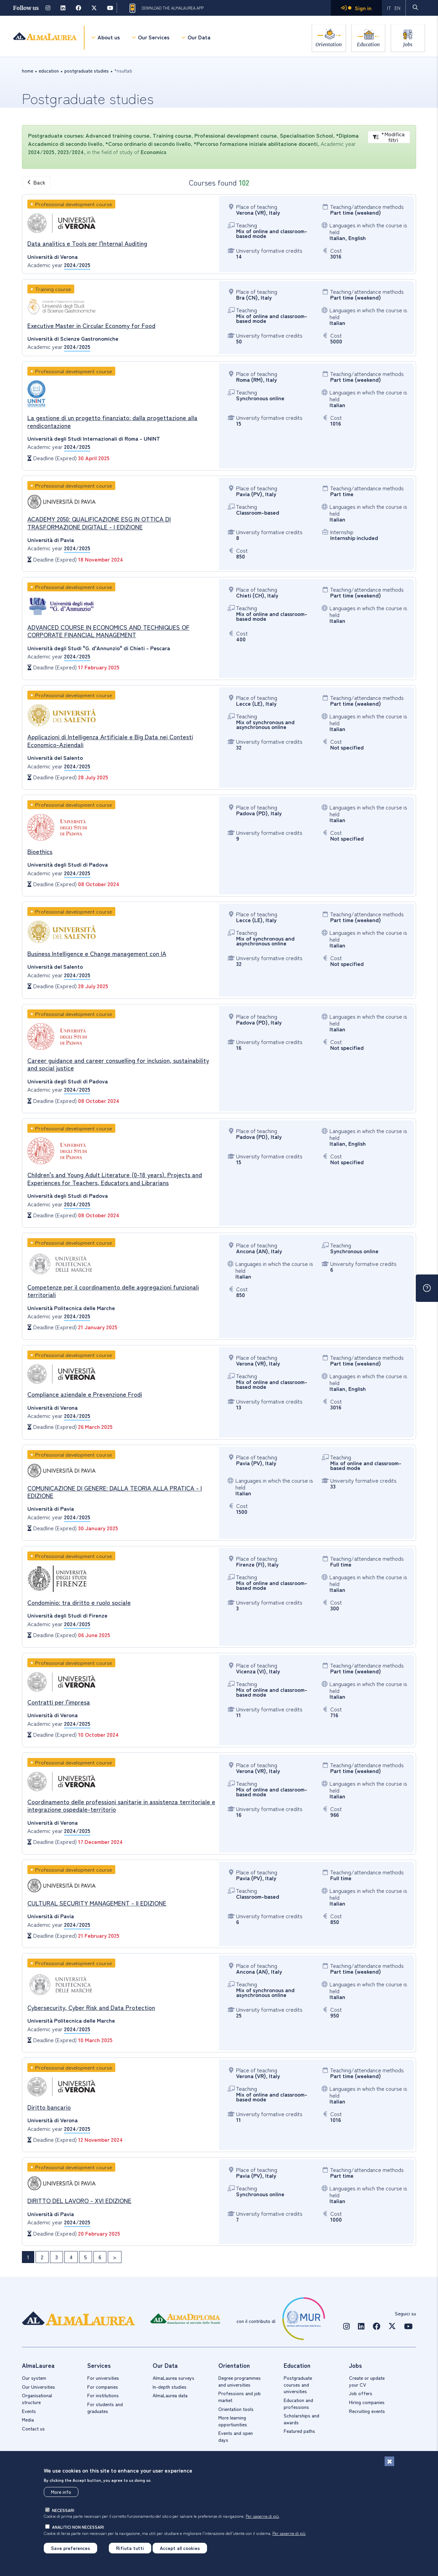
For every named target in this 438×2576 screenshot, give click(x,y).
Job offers (360, 2393)
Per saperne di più (262, 2516)
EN (397, 7)
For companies (102, 2386)
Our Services (153, 38)
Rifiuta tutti (130, 2547)
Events (29, 2411)
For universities (103, 2377)
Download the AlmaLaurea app (166, 8)
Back (37, 182)
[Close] (389, 2461)
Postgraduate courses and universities (298, 2384)
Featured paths (299, 2430)
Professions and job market (239, 2396)
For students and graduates (105, 2407)
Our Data (198, 38)
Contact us (33, 2428)
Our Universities (38, 2386)
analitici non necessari (78, 2527)
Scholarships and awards (301, 2419)
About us (108, 38)
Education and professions (298, 2403)
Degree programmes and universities (239, 2381)
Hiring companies (367, 2402)
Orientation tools (236, 2408)
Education (367, 44)
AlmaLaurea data (170, 2395)
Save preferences (70, 2547)
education (49, 70)
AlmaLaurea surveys (173, 2377)
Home (27, 70)
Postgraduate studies (86, 70)
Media (28, 2419)
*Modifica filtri (389, 137)
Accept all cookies (180, 2547)
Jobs (407, 44)
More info (61, 2491)
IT (389, 7)
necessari (63, 2510)
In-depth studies (169, 2386)
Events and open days (235, 2436)
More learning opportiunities (232, 2421)
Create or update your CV (367, 2381)
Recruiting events (367, 2411)
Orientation (325, 44)
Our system (34, 2377)
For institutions (103, 2395)
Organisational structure (37, 2398)
